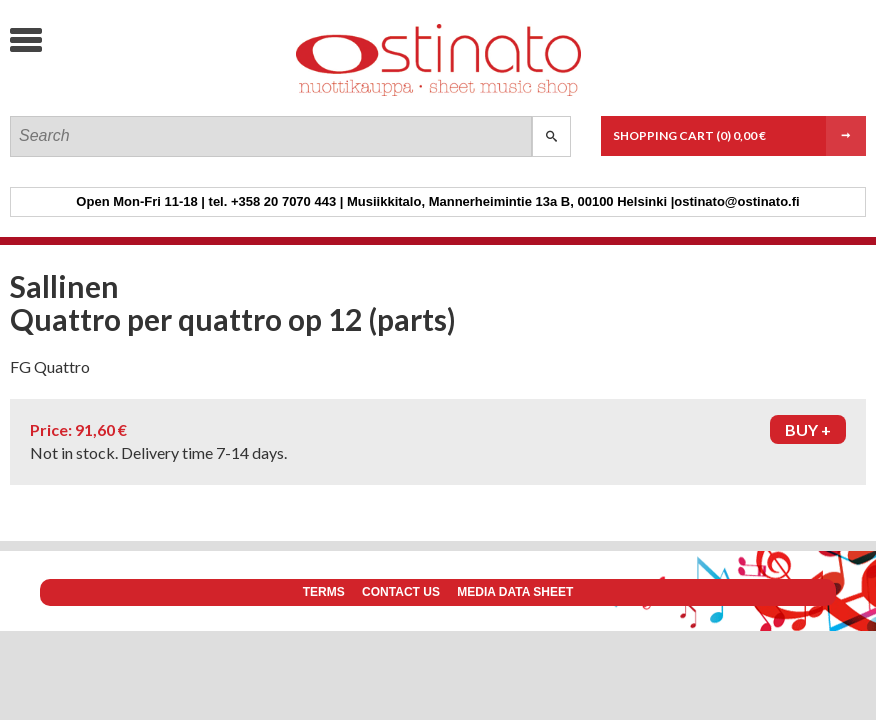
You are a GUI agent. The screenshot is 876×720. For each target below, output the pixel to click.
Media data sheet (515, 592)
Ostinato (160, 95)
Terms (324, 592)
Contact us (401, 592)
